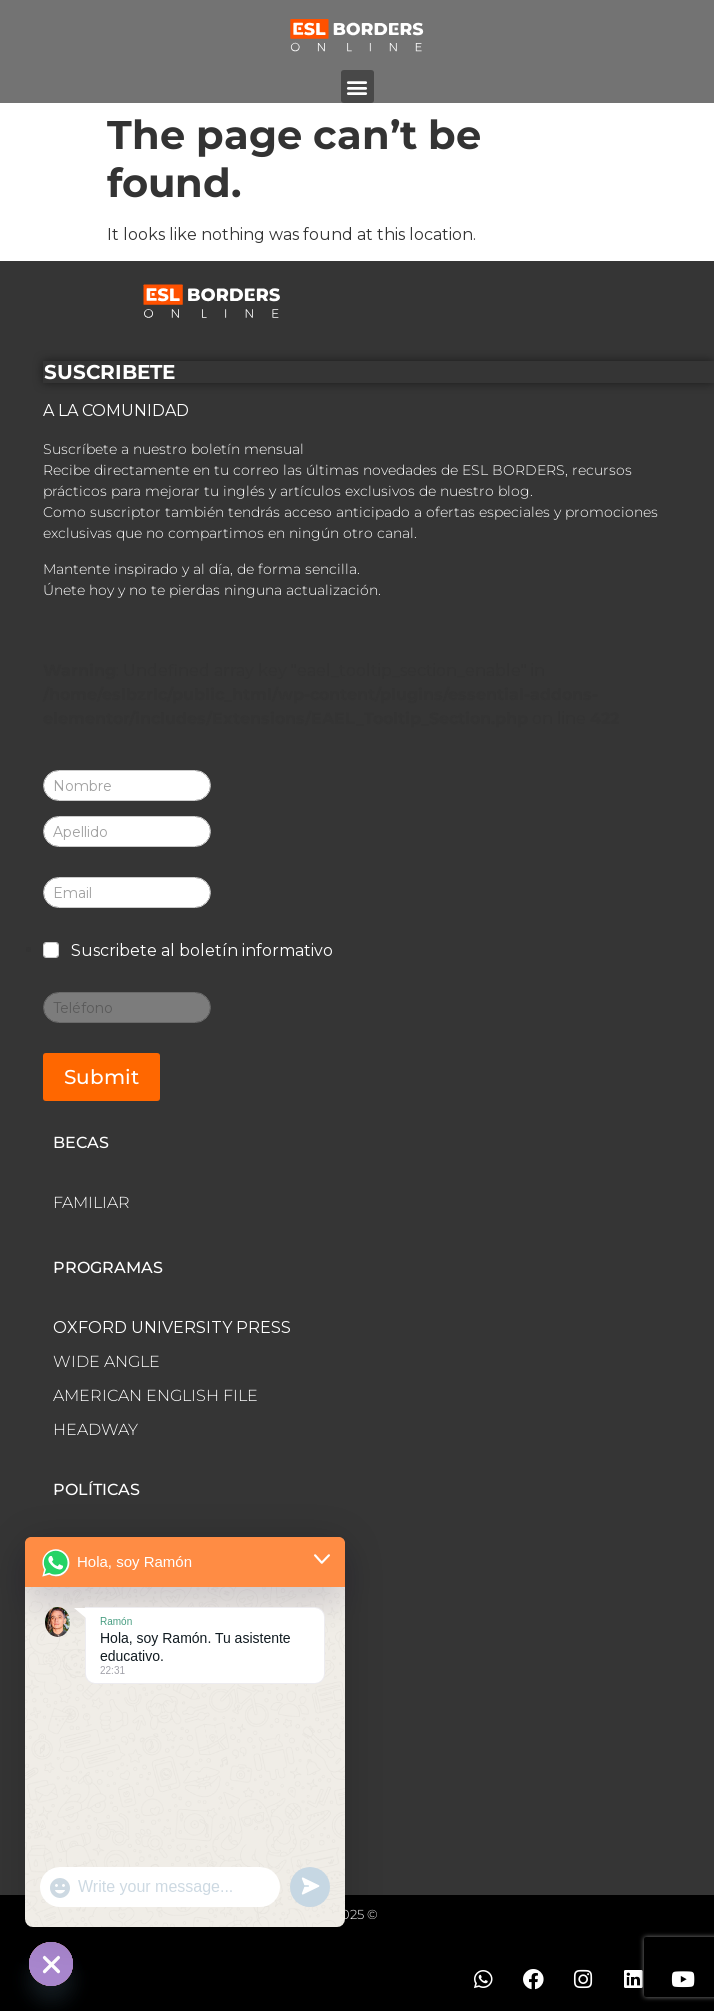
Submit (101, 1077)
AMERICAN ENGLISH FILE (155, 1395)
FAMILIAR (91, 1202)
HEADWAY (95, 1429)
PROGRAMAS (108, 1267)
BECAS (81, 1142)
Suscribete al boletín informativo (202, 950)
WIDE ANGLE (106, 1361)
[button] (357, 86)
